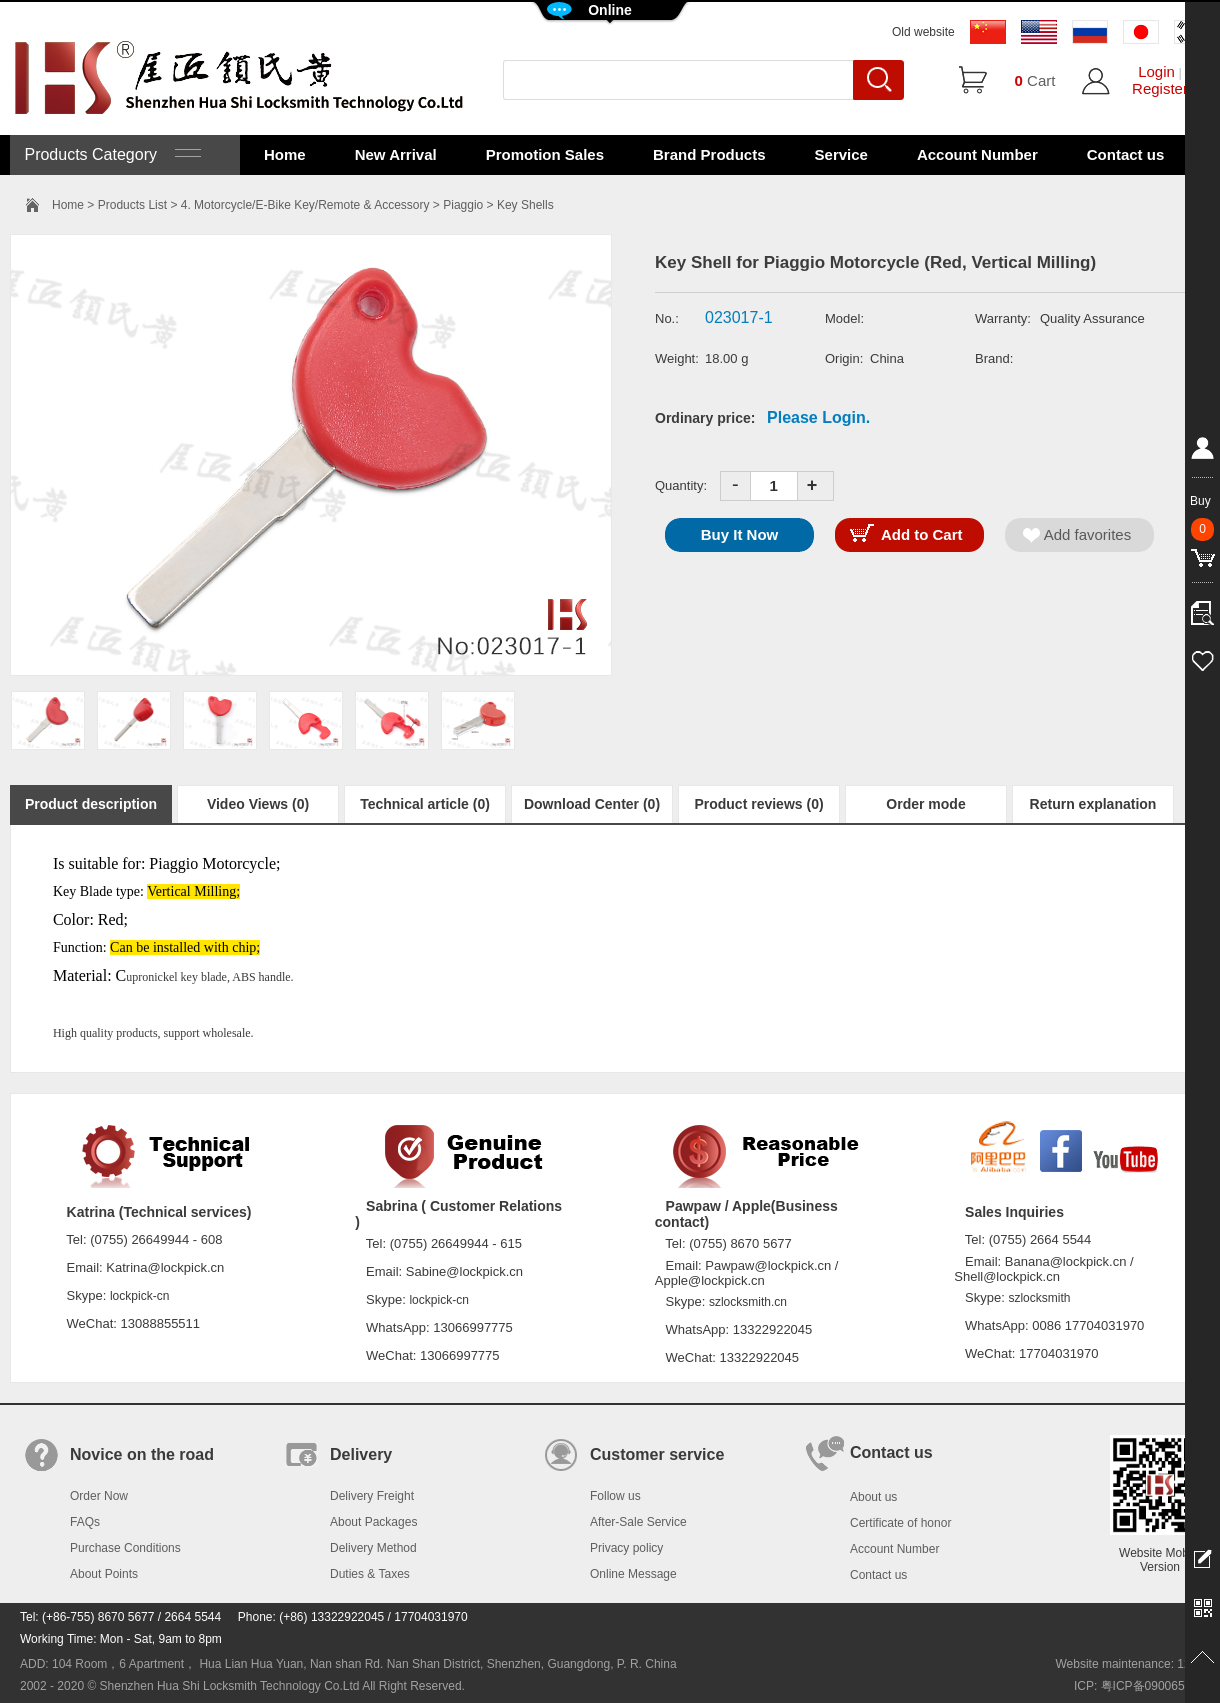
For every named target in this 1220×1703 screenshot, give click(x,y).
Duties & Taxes (370, 1574)
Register (1160, 88)
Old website (923, 32)
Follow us (615, 1496)
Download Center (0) (592, 804)
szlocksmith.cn (748, 1302)
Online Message (633, 1574)
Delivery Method (373, 1548)
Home (285, 154)
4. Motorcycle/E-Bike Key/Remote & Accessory (305, 205)
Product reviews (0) (758, 804)
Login (1156, 71)
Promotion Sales (545, 154)
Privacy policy (626, 1548)
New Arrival (396, 154)
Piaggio (463, 205)
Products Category (110, 154)
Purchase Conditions (125, 1548)
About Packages (373, 1522)
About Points (104, 1574)
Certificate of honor (900, 1523)
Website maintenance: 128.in (1132, 1664)
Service (841, 154)
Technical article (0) (425, 804)
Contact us (1126, 154)
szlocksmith (1039, 1298)
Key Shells (525, 205)
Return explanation (1093, 804)
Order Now (99, 1496)
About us (873, 1497)
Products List (132, 205)
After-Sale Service (638, 1522)
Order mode (925, 804)
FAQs (85, 1522)
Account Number (977, 154)
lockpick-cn (139, 1296)
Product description (91, 804)
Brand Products (709, 154)
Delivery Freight (372, 1496)
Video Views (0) (258, 804)
